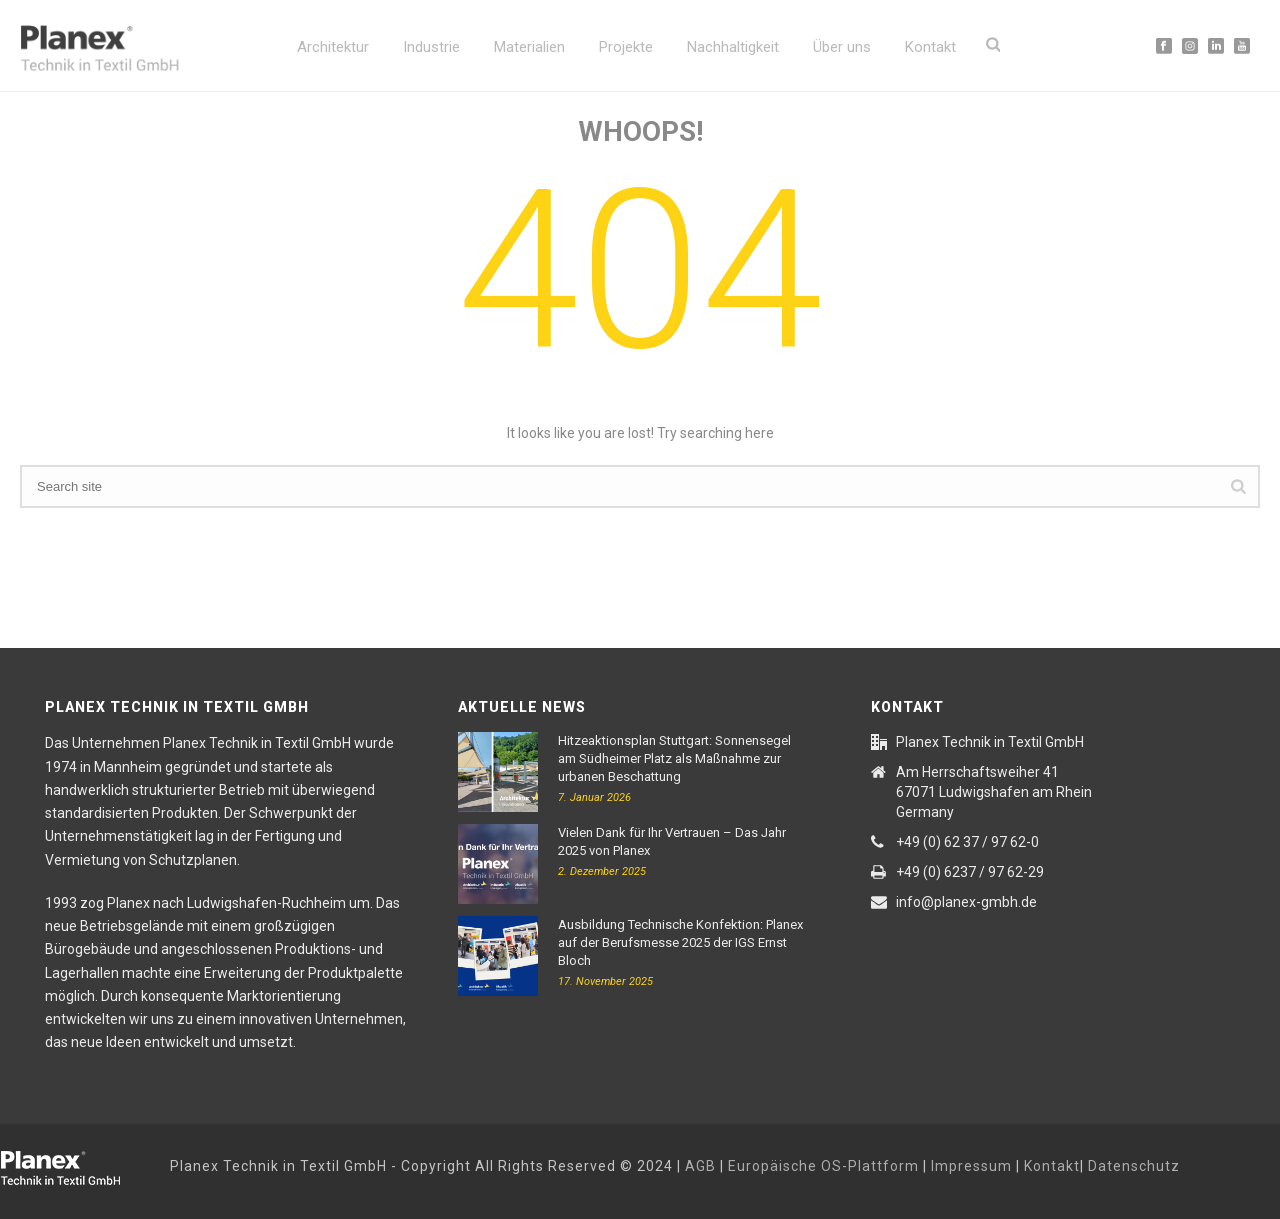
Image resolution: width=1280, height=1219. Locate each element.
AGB (700, 1166)
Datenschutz (1134, 1166)
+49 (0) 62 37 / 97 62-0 (967, 842)
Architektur (333, 47)
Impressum (971, 1166)
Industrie (431, 47)
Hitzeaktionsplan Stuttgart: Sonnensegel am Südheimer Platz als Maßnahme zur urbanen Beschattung (674, 758)
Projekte (626, 47)
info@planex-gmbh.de (966, 902)
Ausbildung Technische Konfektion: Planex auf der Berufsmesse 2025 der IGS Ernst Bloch (680, 942)
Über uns (842, 47)
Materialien (529, 47)
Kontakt (930, 47)
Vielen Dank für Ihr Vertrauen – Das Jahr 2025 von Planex (672, 841)
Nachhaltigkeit (733, 47)
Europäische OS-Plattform (823, 1166)
